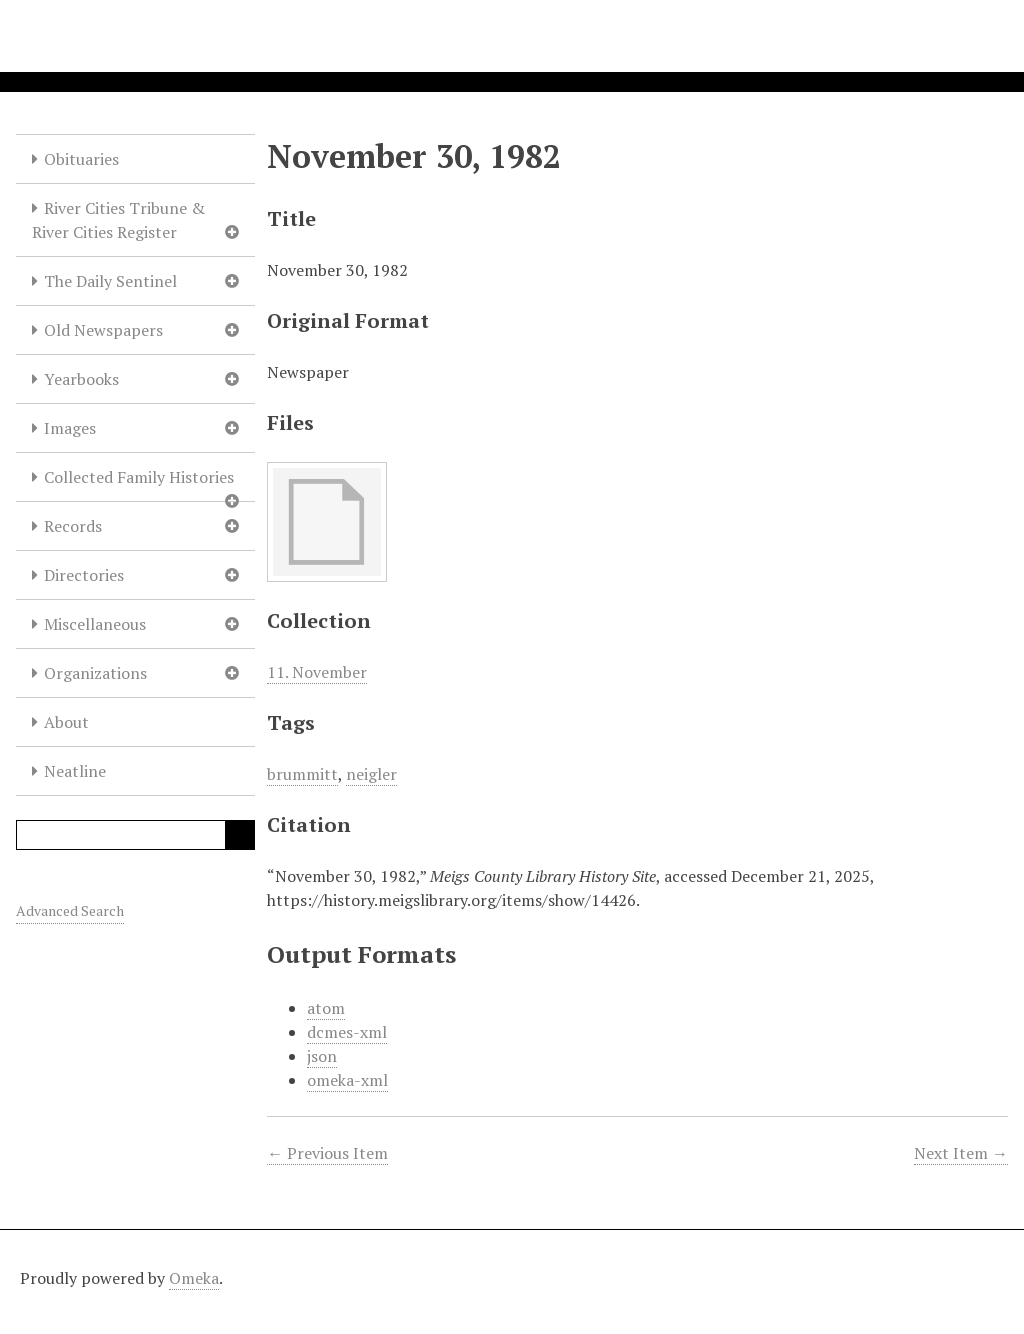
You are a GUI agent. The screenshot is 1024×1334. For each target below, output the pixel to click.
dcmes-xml (347, 1032)
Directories (84, 575)
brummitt (302, 774)
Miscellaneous (95, 624)
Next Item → (961, 1153)
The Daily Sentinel (110, 281)
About (66, 722)
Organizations (95, 673)
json (322, 1056)
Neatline (75, 771)
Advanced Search (70, 910)
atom (326, 1008)
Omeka (194, 1278)
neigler (371, 774)
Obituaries (81, 159)
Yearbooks (81, 379)
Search (240, 835)
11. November (317, 672)
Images (70, 428)
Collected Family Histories (139, 477)
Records (73, 526)
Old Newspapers (103, 330)
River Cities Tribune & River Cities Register (118, 220)
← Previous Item (327, 1153)
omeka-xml (347, 1080)
